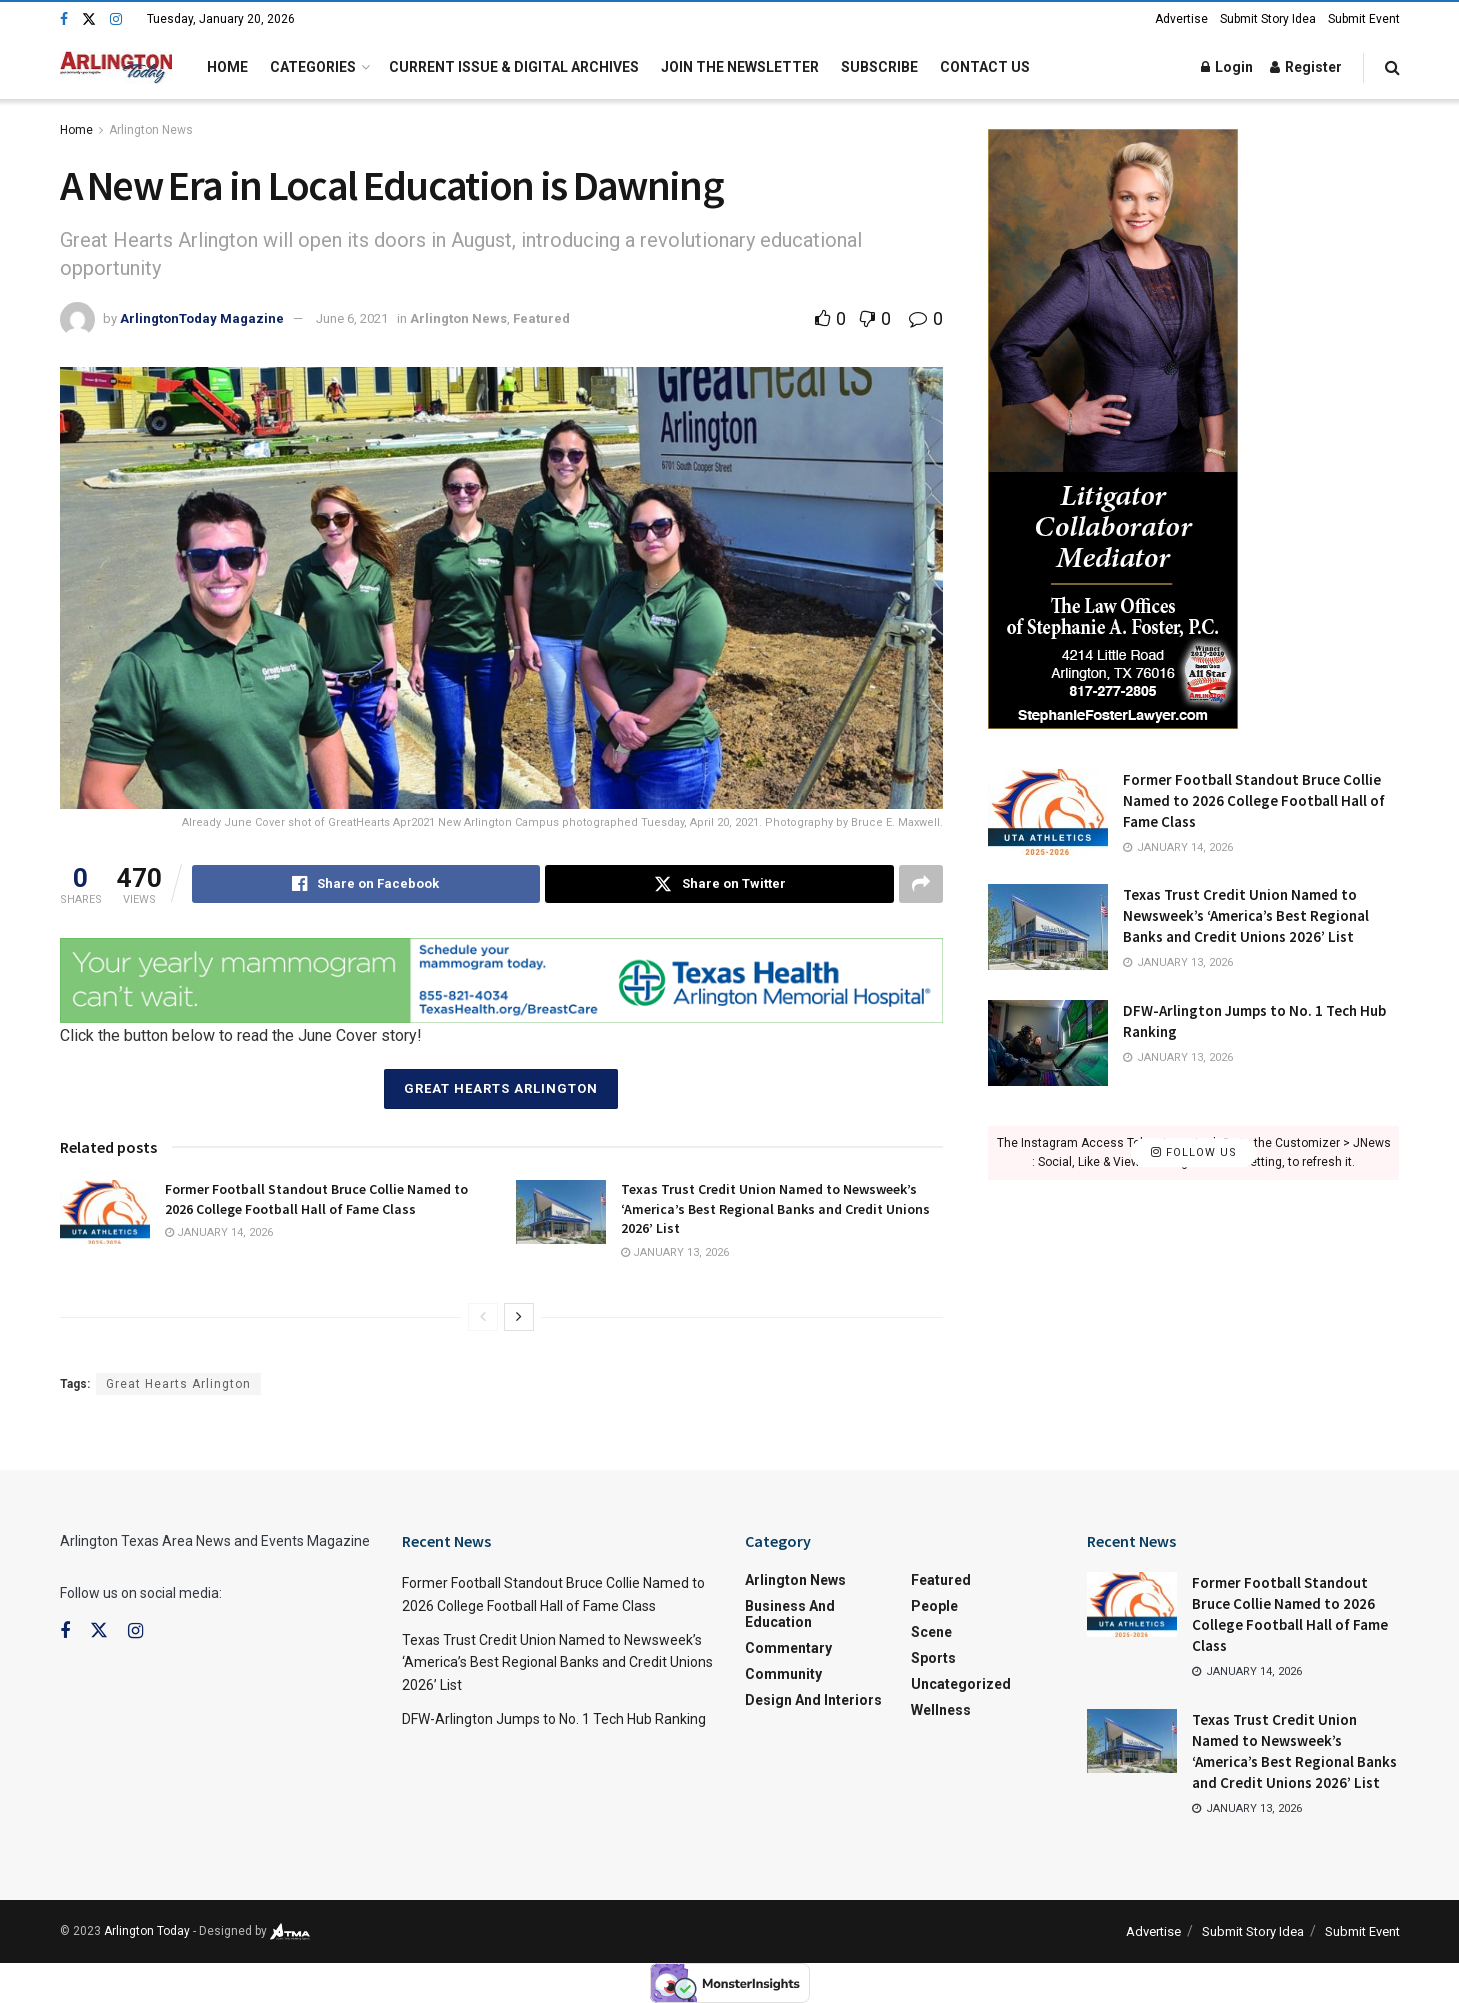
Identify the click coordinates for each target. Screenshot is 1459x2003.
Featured (541, 318)
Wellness (941, 1710)
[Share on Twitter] (719, 884)
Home (227, 67)
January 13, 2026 (675, 1252)
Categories (313, 67)
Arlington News (151, 130)
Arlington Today (147, 1931)
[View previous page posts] (483, 1317)
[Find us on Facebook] (64, 19)
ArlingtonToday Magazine (202, 318)
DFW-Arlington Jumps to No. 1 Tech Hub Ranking (554, 1719)
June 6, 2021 (352, 318)
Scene (931, 1632)
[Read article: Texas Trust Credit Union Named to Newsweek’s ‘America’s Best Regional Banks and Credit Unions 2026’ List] (561, 1212)
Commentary (788, 1648)
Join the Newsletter (740, 67)
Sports (933, 1658)
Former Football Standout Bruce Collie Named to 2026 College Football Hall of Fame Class (316, 1199)
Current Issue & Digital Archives (514, 67)
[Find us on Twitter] (89, 19)
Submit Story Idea (1268, 19)
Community (783, 1674)
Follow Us (1194, 1152)
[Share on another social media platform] (921, 884)
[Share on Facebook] (366, 884)
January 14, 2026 (219, 1232)
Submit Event (1364, 19)
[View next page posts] (519, 1317)
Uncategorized (961, 1684)
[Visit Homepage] (116, 67)
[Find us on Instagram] (116, 19)
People (934, 1606)
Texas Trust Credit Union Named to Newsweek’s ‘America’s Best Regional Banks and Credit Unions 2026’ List (775, 1208)
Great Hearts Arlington (501, 1088)
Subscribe (879, 67)
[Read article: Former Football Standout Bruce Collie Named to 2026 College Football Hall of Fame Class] (105, 1212)
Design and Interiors (813, 1700)
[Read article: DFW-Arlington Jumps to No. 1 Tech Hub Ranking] (1048, 1043)
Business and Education (790, 1614)
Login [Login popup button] (1227, 67)
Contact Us (985, 67)
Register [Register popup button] (1306, 67)
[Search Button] (1392, 67)
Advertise (1181, 19)
